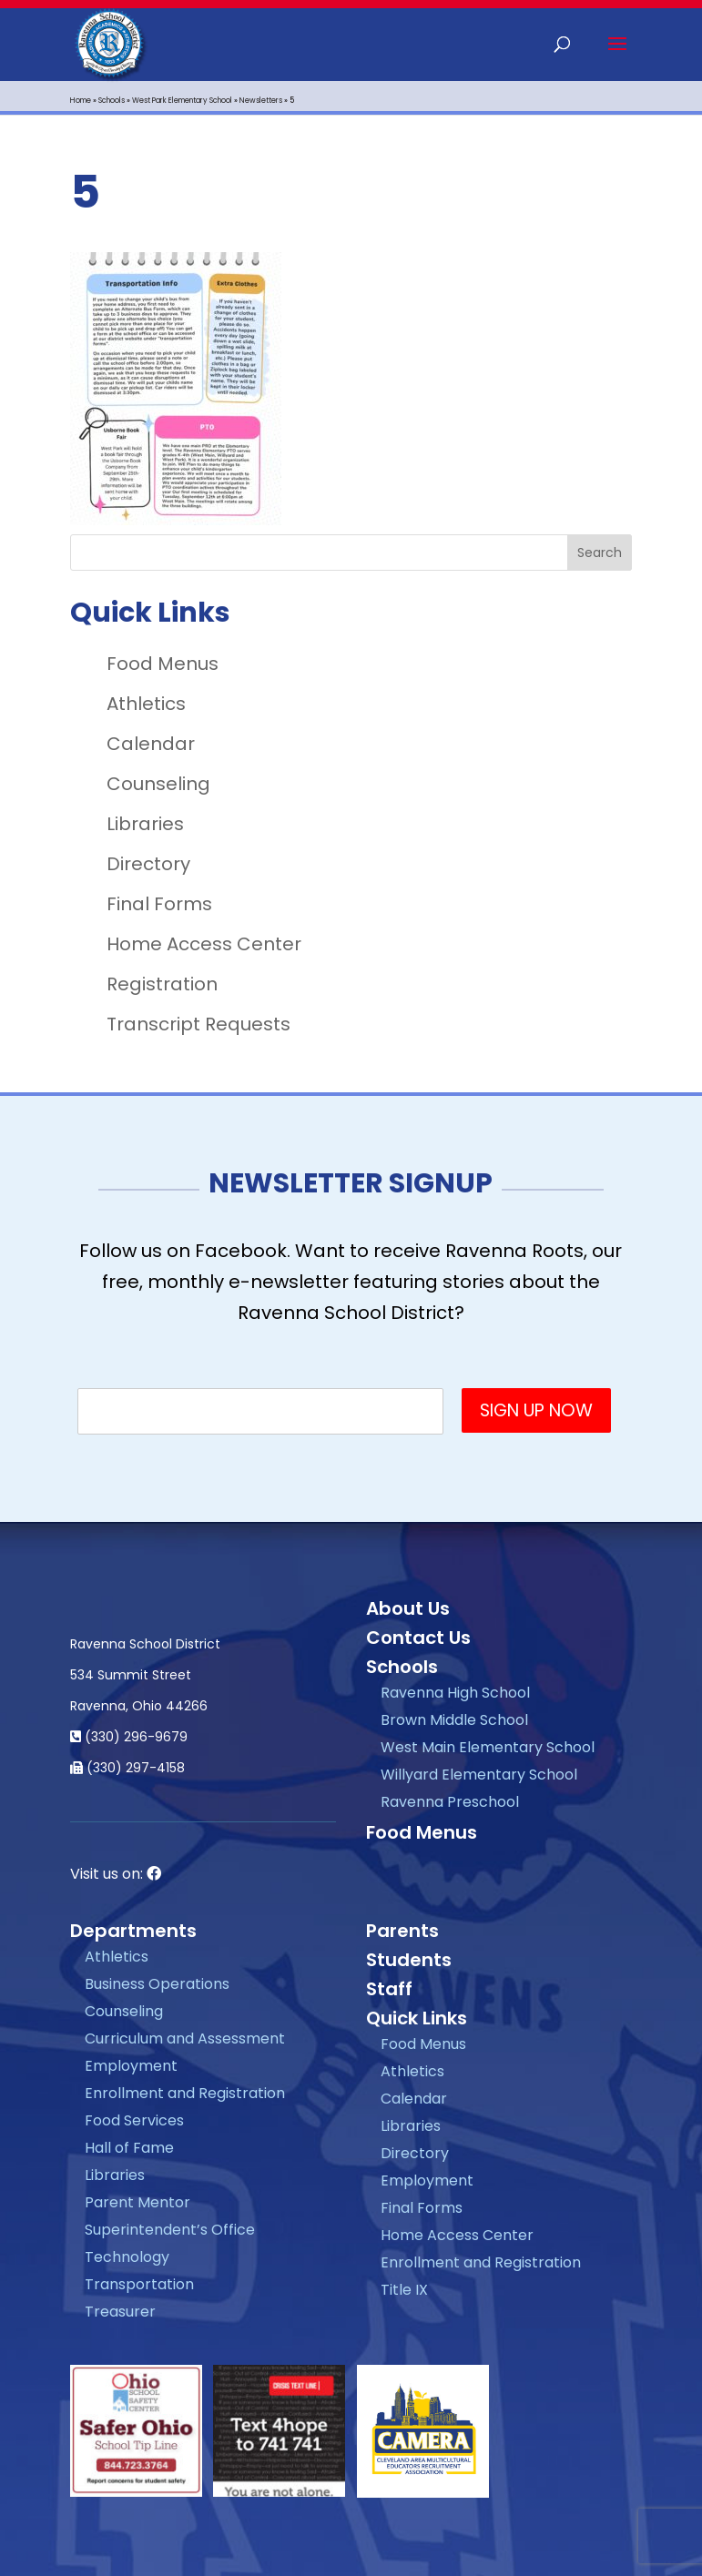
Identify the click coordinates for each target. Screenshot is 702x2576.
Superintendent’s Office (170, 2229)
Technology (127, 2256)
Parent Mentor (137, 2202)
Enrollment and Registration (185, 2093)
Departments (133, 1930)
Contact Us (418, 1637)
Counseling (158, 783)
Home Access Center (204, 944)
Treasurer (120, 2311)
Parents (402, 1930)
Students (409, 1960)
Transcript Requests (198, 1024)
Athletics (146, 703)
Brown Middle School (454, 1719)
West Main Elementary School (488, 1747)
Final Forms (159, 904)
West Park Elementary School (182, 101)
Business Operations (157, 1983)
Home (80, 101)
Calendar (151, 743)
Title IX (404, 2289)
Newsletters (260, 101)
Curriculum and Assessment (185, 2038)
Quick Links (416, 2018)
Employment (131, 2065)
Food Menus (163, 663)
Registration (162, 984)
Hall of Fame (129, 2147)
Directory (148, 864)
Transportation (139, 2284)
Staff (389, 1989)
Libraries (145, 824)
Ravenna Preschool (450, 1801)
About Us (408, 1608)
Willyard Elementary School (479, 1774)
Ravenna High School (455, 1692)
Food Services (134, 2120)
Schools (111, 101)
